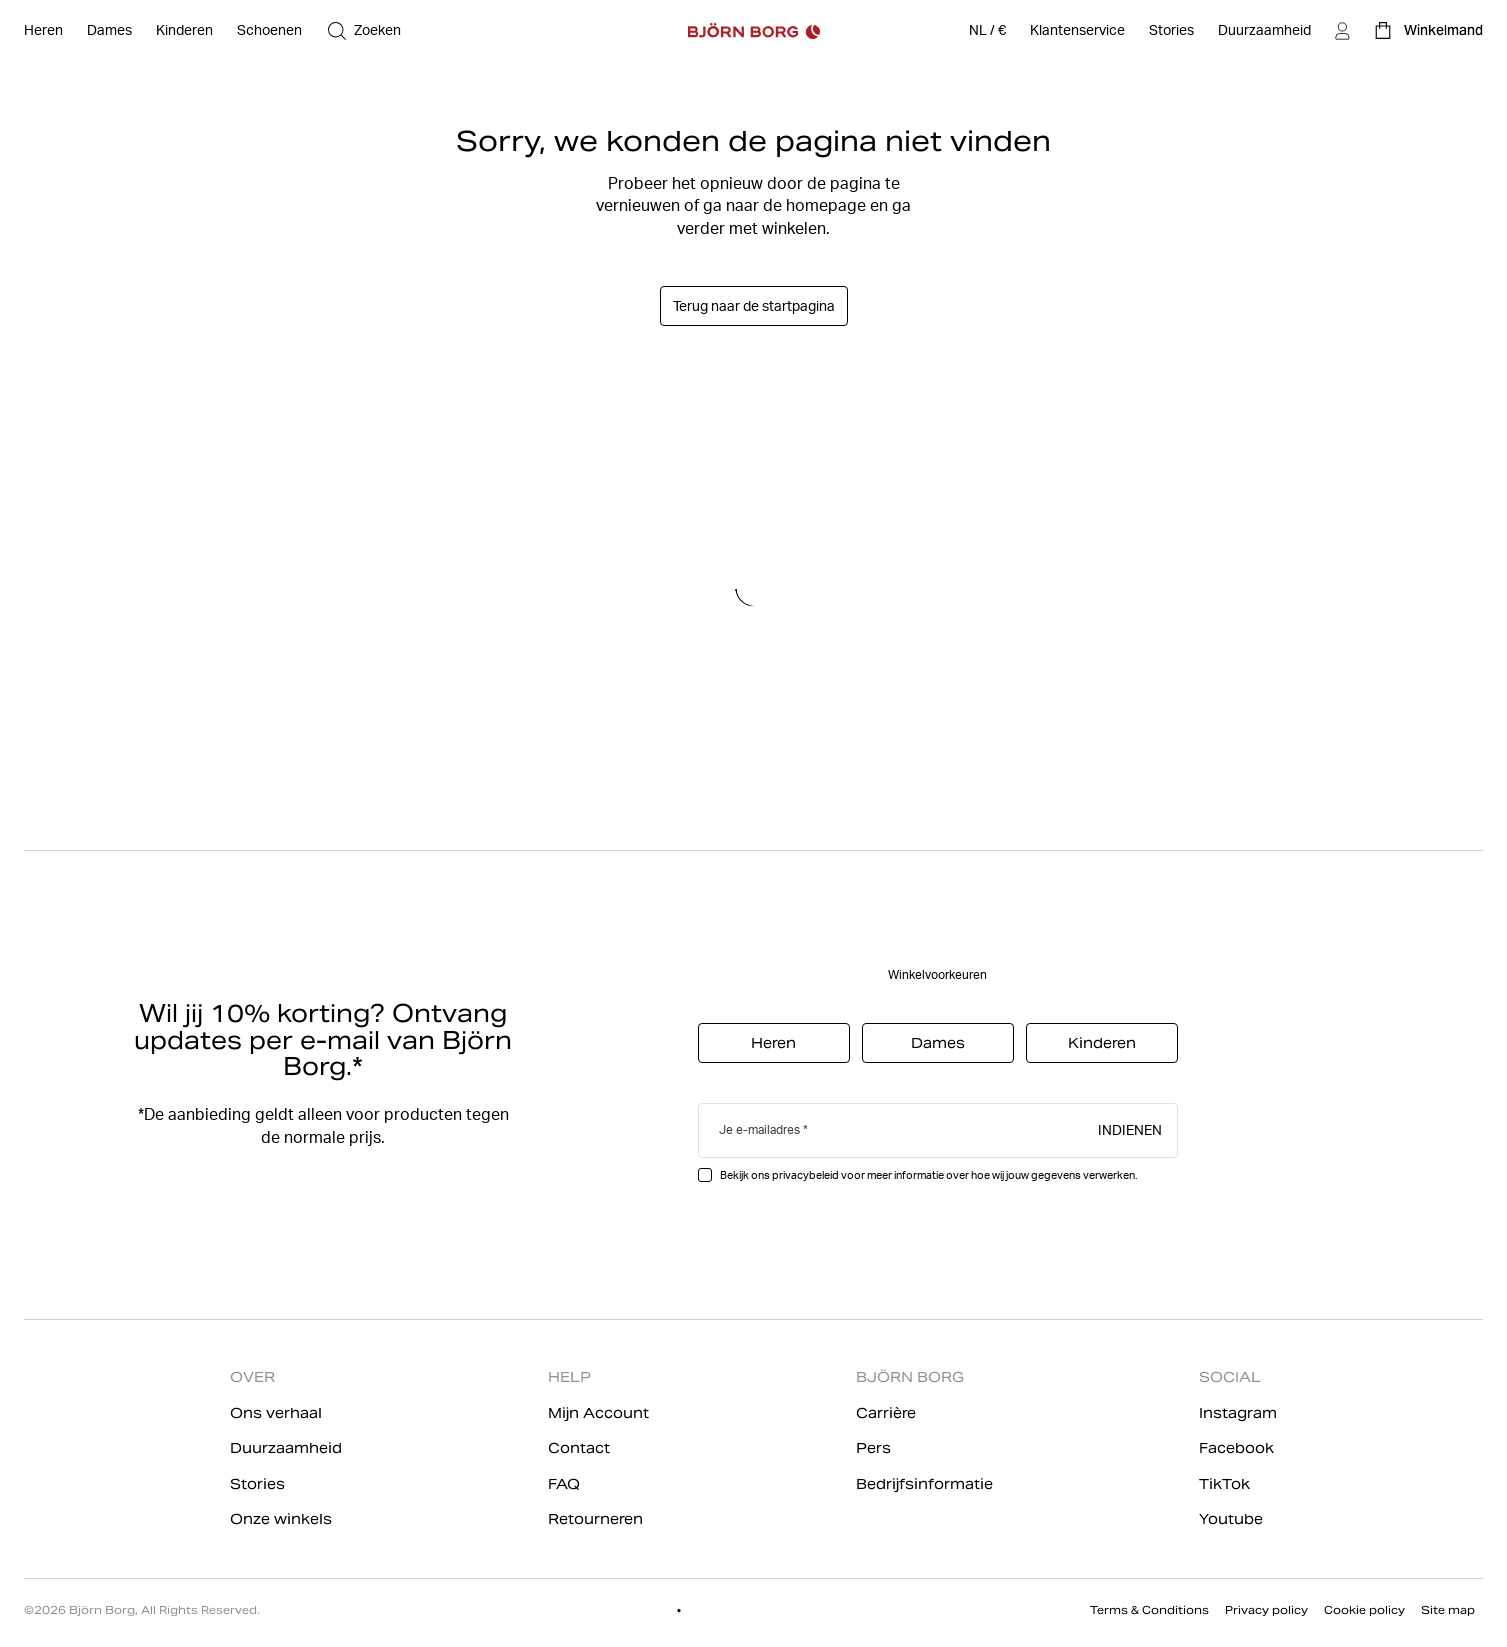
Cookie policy (1364, 1610)
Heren (773, 1043)
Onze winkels (281, 1519)
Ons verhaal (276, 1413)
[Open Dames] (109, 31)
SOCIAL (1230, 1377)
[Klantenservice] (1077, 31)
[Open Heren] (43, 31)
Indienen (1130, 1129)
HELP (569, 1377)
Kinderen (1102, 1043)
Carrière (886, 1413)
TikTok (1224, 1484)
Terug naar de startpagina (754, 306)
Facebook (1236, 1448)
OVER (252, 1377)
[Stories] (1171, 31)
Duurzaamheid (286, 1448)
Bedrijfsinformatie (924, 1484)
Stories (257, 1484)
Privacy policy (1266, 1610)
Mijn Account (598, 1413)
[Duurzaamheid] (1264, 31)
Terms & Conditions (1149, 1610)
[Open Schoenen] (269, 31)
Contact (579, 1448)
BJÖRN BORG (910, 1377)
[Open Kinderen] (184, 31)
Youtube (1231, 1519)
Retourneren (595, 1519)
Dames (938, 1043)
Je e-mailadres (759, 1129)
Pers (873, 1448)
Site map (1448, 1610)
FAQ (564, 1484)
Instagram (1238, 1413)
